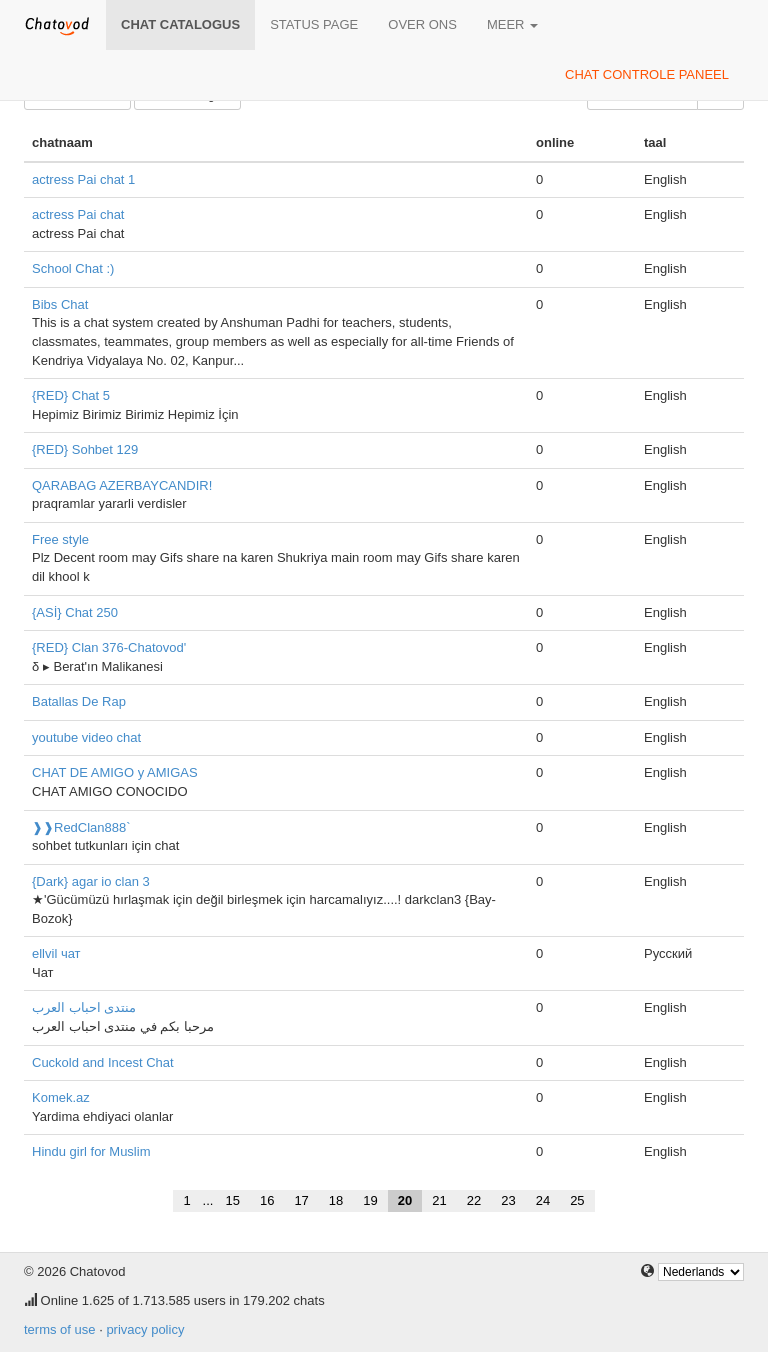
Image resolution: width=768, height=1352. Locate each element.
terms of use (60, 1329)
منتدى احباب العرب (84, 1007)
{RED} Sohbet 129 (85, 449)
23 (508, 1200)
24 (543, 1200)
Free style (60, 539)
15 (232, 1200)
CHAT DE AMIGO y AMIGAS (115, 772)
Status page (314, 24)
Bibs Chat (60, 304)
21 (439, 1200)
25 (577, 1200)
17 (301, 1200)
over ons (422, 24)
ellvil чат (56, 953)
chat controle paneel (647, 74)
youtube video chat (86, 737)
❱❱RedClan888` (81, 827)
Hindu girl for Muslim (91, 1151)
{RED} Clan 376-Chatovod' (109, 647)
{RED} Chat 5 (71, 395)
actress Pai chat (78, 214)
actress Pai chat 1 (83, 179)
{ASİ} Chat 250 (75, 612)
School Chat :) (73, 268)
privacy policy (145, 1329)
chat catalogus (180, 24)
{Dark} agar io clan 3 (91, 881)
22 (474, 1200)
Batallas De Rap (79, 701)
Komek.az (61, 1097)
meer (512, 24)
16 (267, 1200)
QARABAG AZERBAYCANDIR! (122, 485)
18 (336, 1200)
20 (405, 1200)
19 (370, 1200)
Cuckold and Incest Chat (103, 1062)
